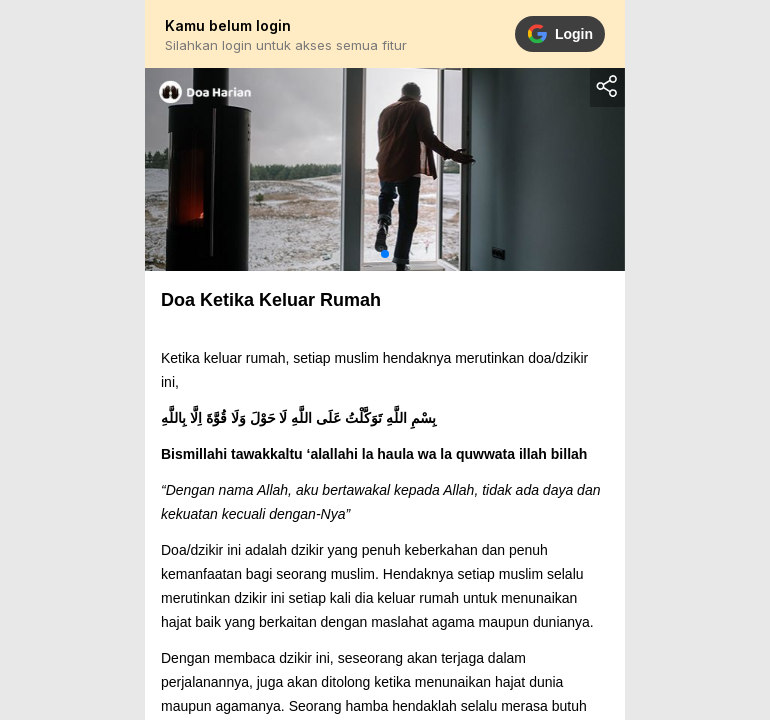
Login (560, 34)
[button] (385, 254)
